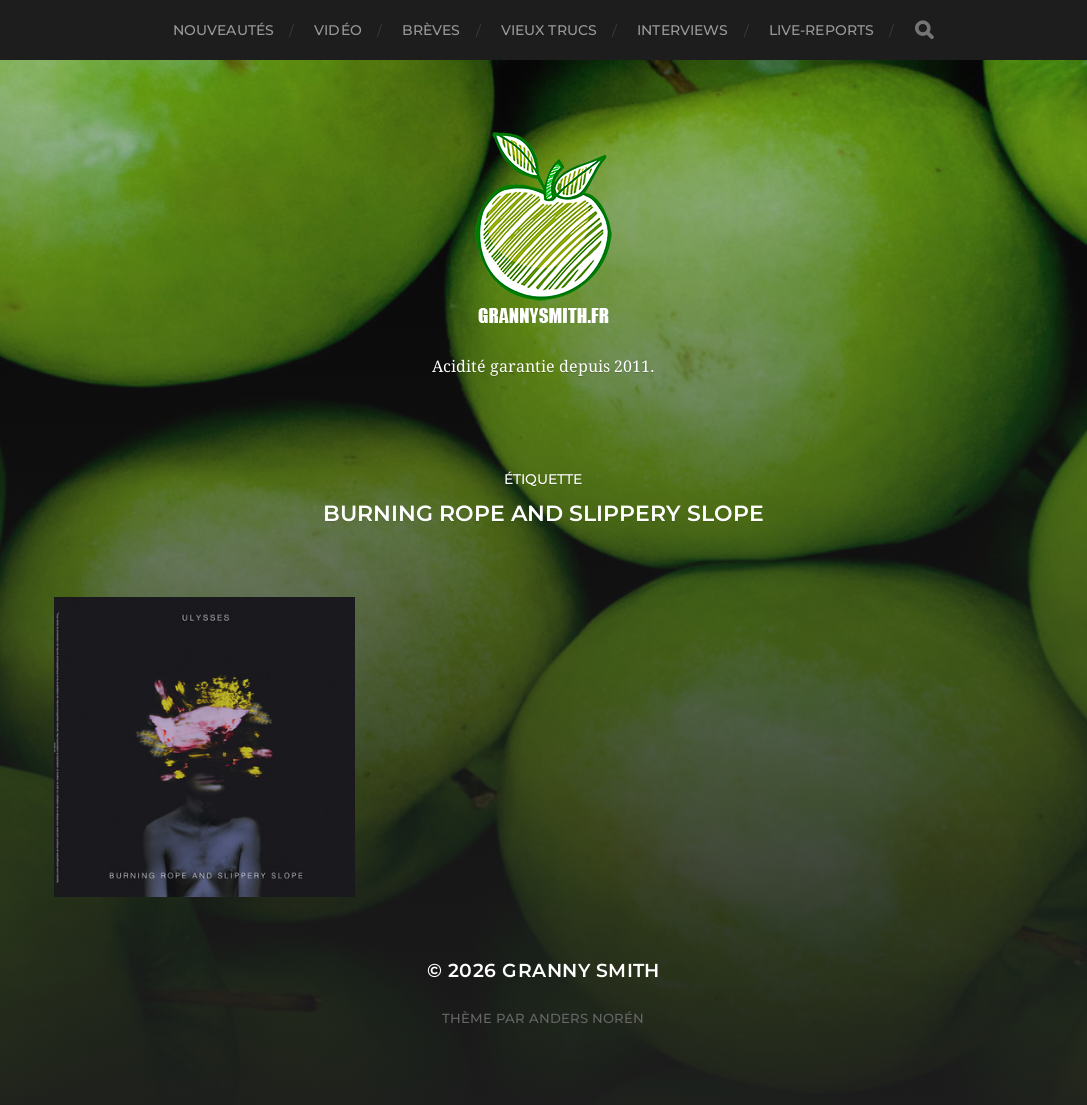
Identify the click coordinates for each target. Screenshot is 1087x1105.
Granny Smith (581, 970)
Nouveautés (223, 30)
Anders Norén (586, 1018)
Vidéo (338, 30)
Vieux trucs (549, 30)
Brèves (431, 30)
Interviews (682, 30)
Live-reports (822, 30)
